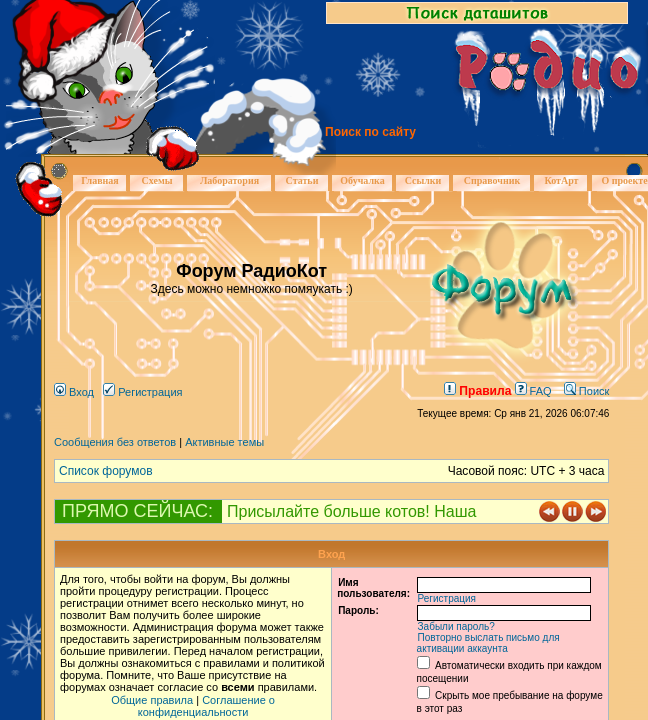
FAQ (533, 391)
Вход (74, 392)
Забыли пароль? (456, 626)
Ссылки (423, 180)
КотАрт (561, 180)
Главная (99, 180)
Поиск (587, 391)
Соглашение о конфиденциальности (206, 706)
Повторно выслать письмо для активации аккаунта (488, 643)
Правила (477, 391)
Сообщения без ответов (115, 442)
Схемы (156, 180)
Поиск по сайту (370, 132)
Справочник (492, 180)
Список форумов (106, 471)
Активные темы (224, 442)
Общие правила (152, 700)
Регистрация (142, 392)
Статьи (302, 180)
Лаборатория (229, 180)
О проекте (624, 180)
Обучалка (362, 180)
